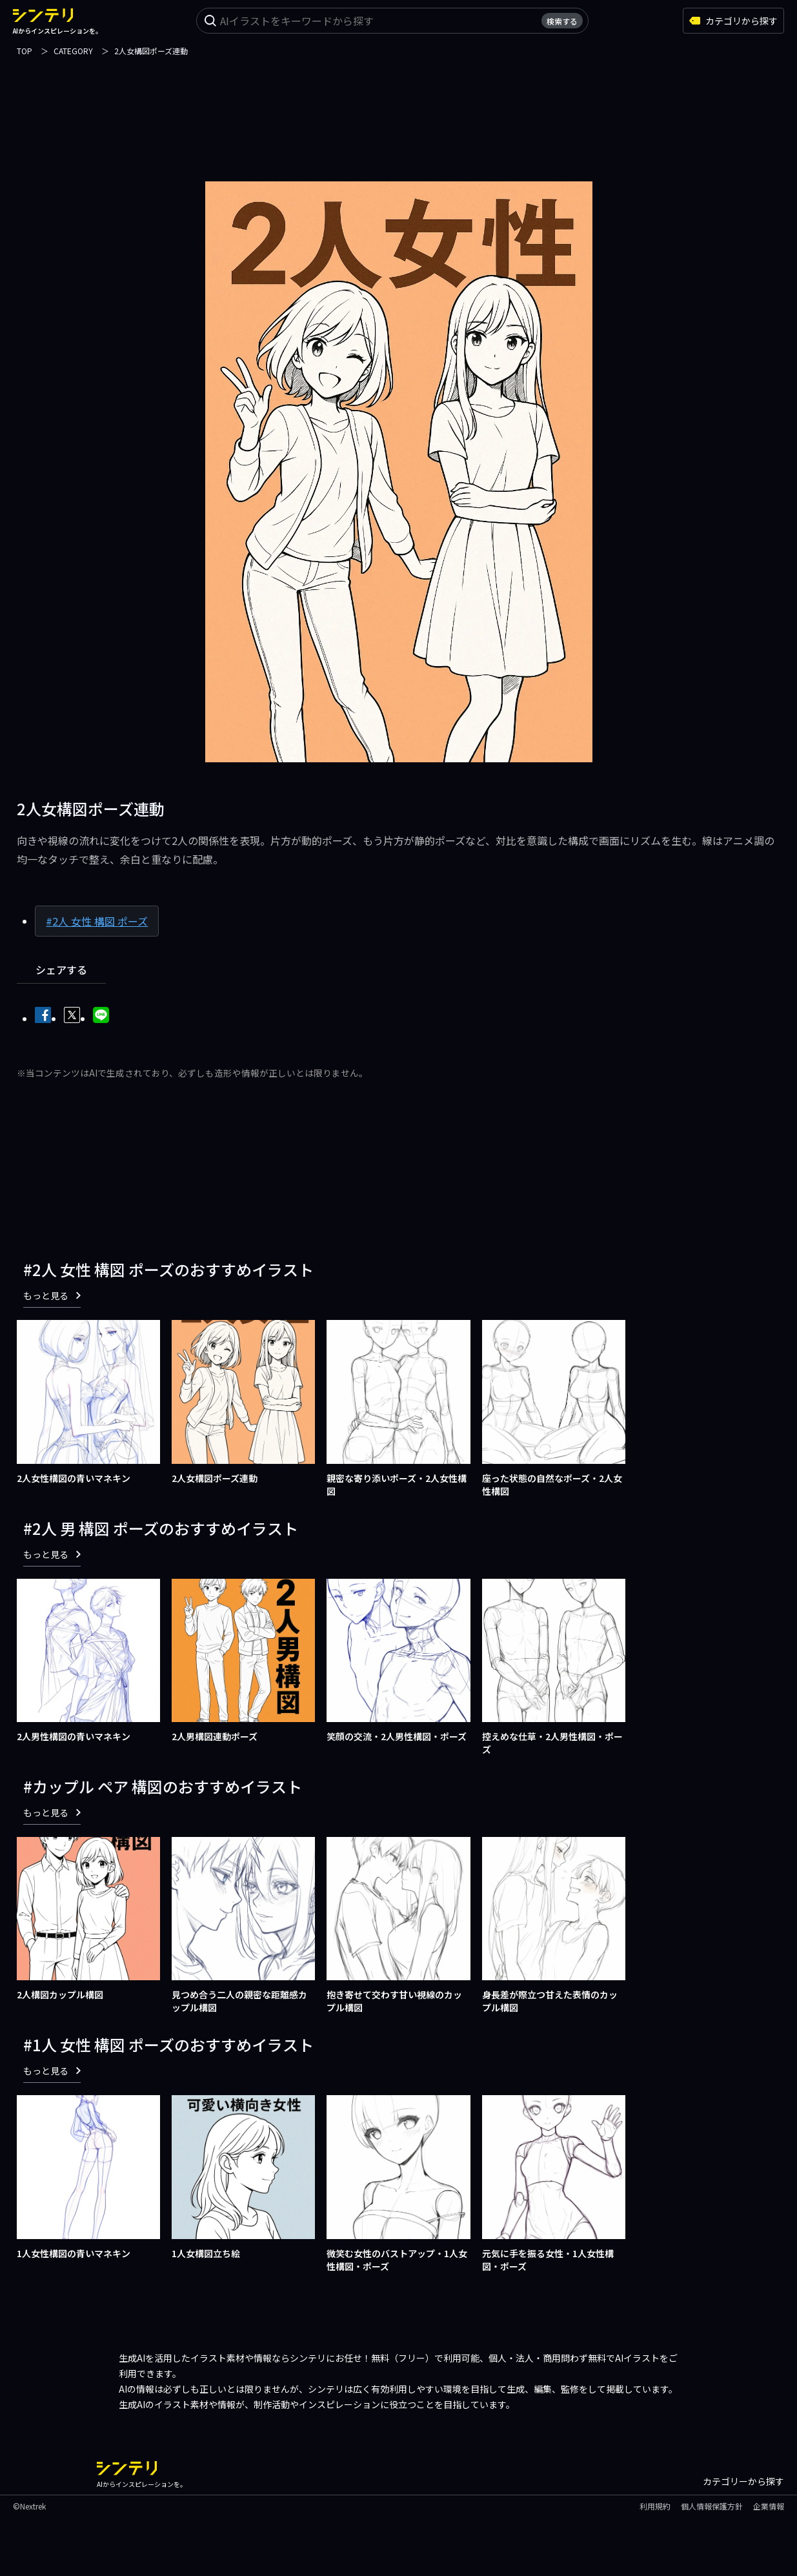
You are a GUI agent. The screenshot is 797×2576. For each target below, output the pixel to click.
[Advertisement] (399, 111)
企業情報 (768, 2505)
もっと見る (52, 1295)
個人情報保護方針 (712, 2505)
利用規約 (655, 2505)
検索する (562, 20)
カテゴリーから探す (743, 2481)
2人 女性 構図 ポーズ (100, 921)
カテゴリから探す (733, 20)
